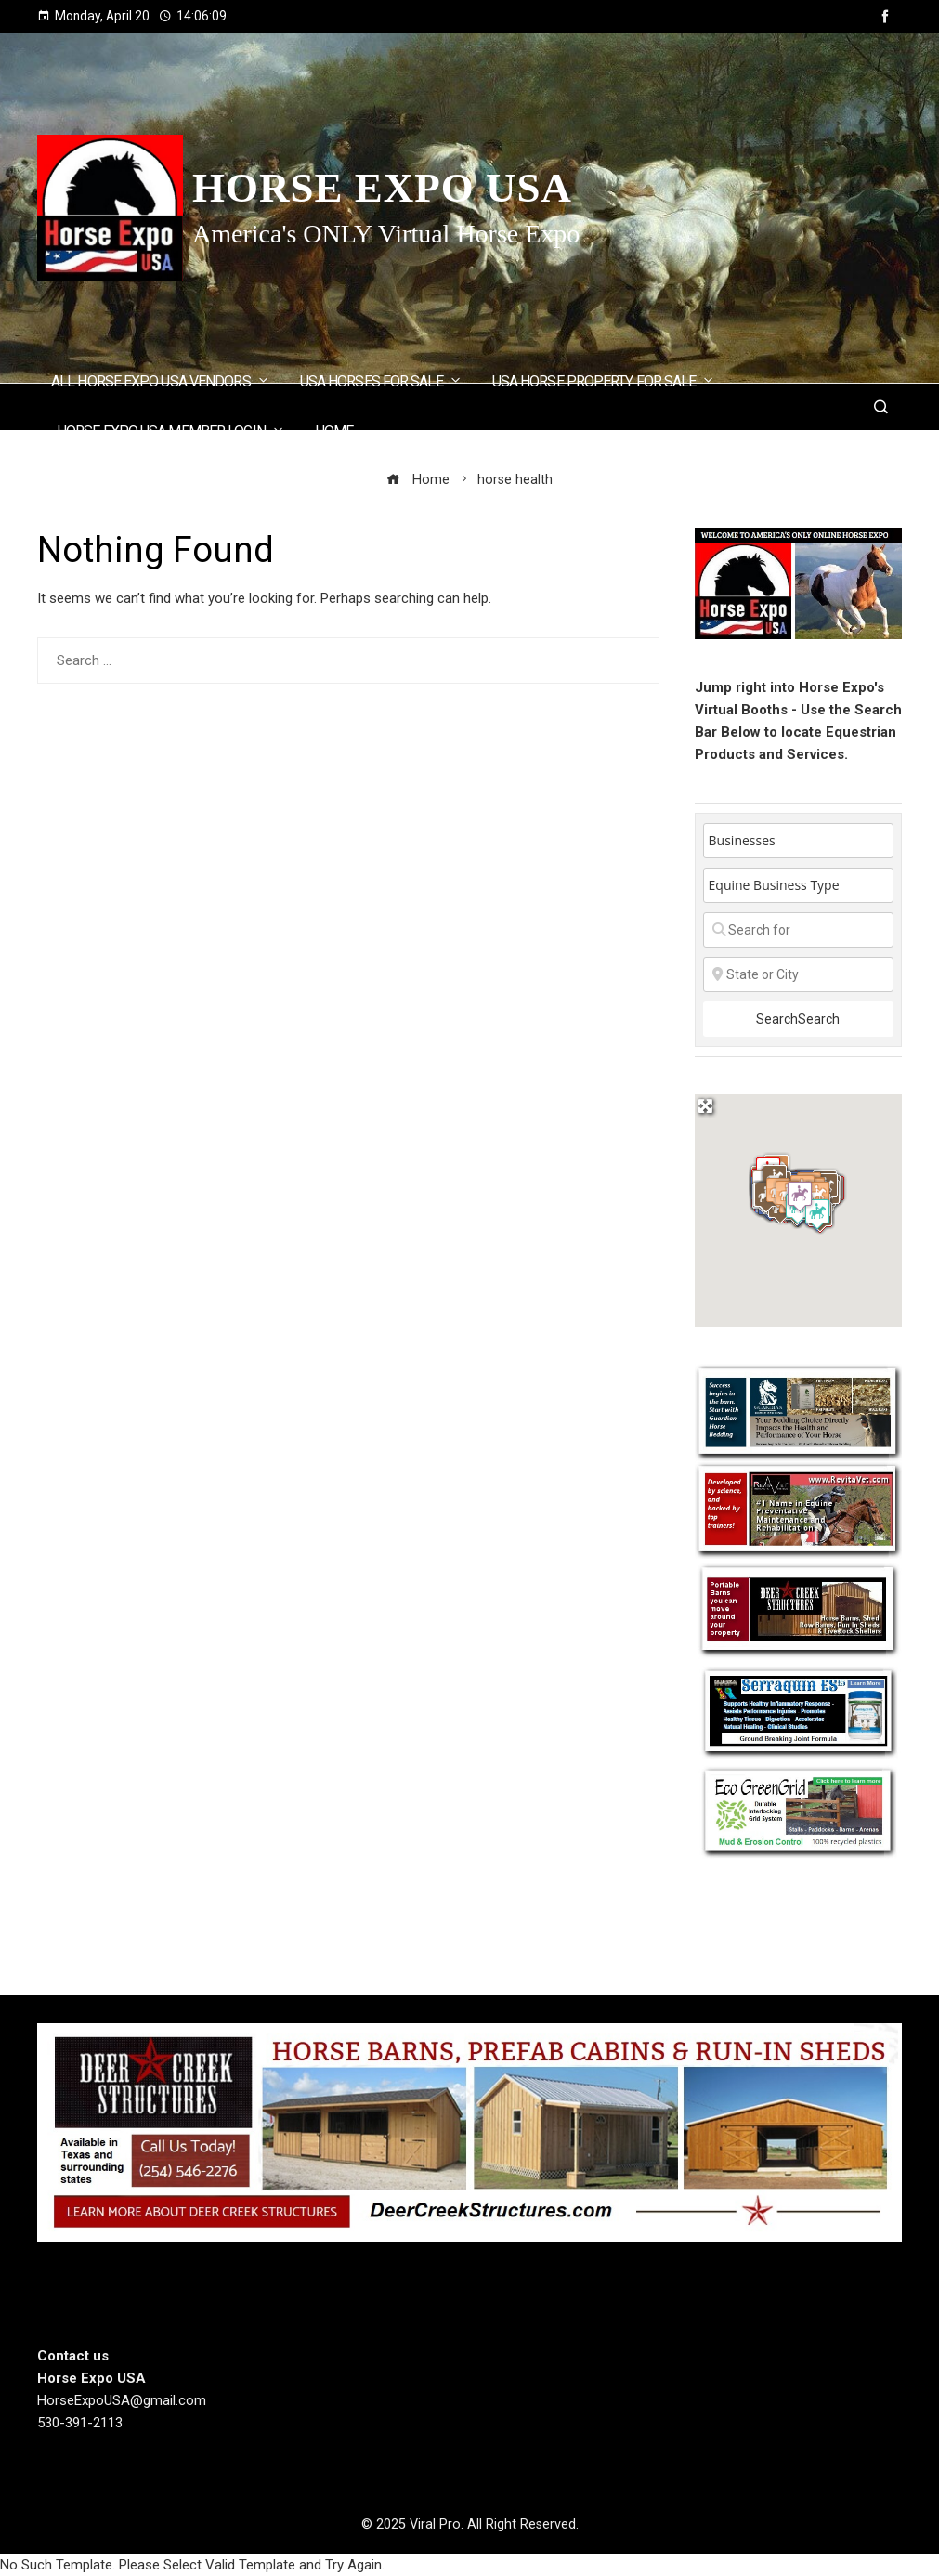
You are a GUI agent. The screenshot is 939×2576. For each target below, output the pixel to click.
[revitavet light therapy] (798, 1509)
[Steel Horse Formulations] (798, 1711)
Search (798, 1019)
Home (334, 431)
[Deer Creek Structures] (469, 2131)
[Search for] (798, 930)
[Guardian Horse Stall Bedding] (798, 1411)
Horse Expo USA (382, 187)
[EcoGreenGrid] (798, 1809)
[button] (817, 1213)
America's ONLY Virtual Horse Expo (386, 233)
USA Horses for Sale (381, 380)
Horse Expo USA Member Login (171, 430)
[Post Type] (798, 840)
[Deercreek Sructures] (798, 1610)
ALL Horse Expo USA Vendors (160, 380)
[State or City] (798, 974)
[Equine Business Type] (798, 885)
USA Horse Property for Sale (604, 380)
